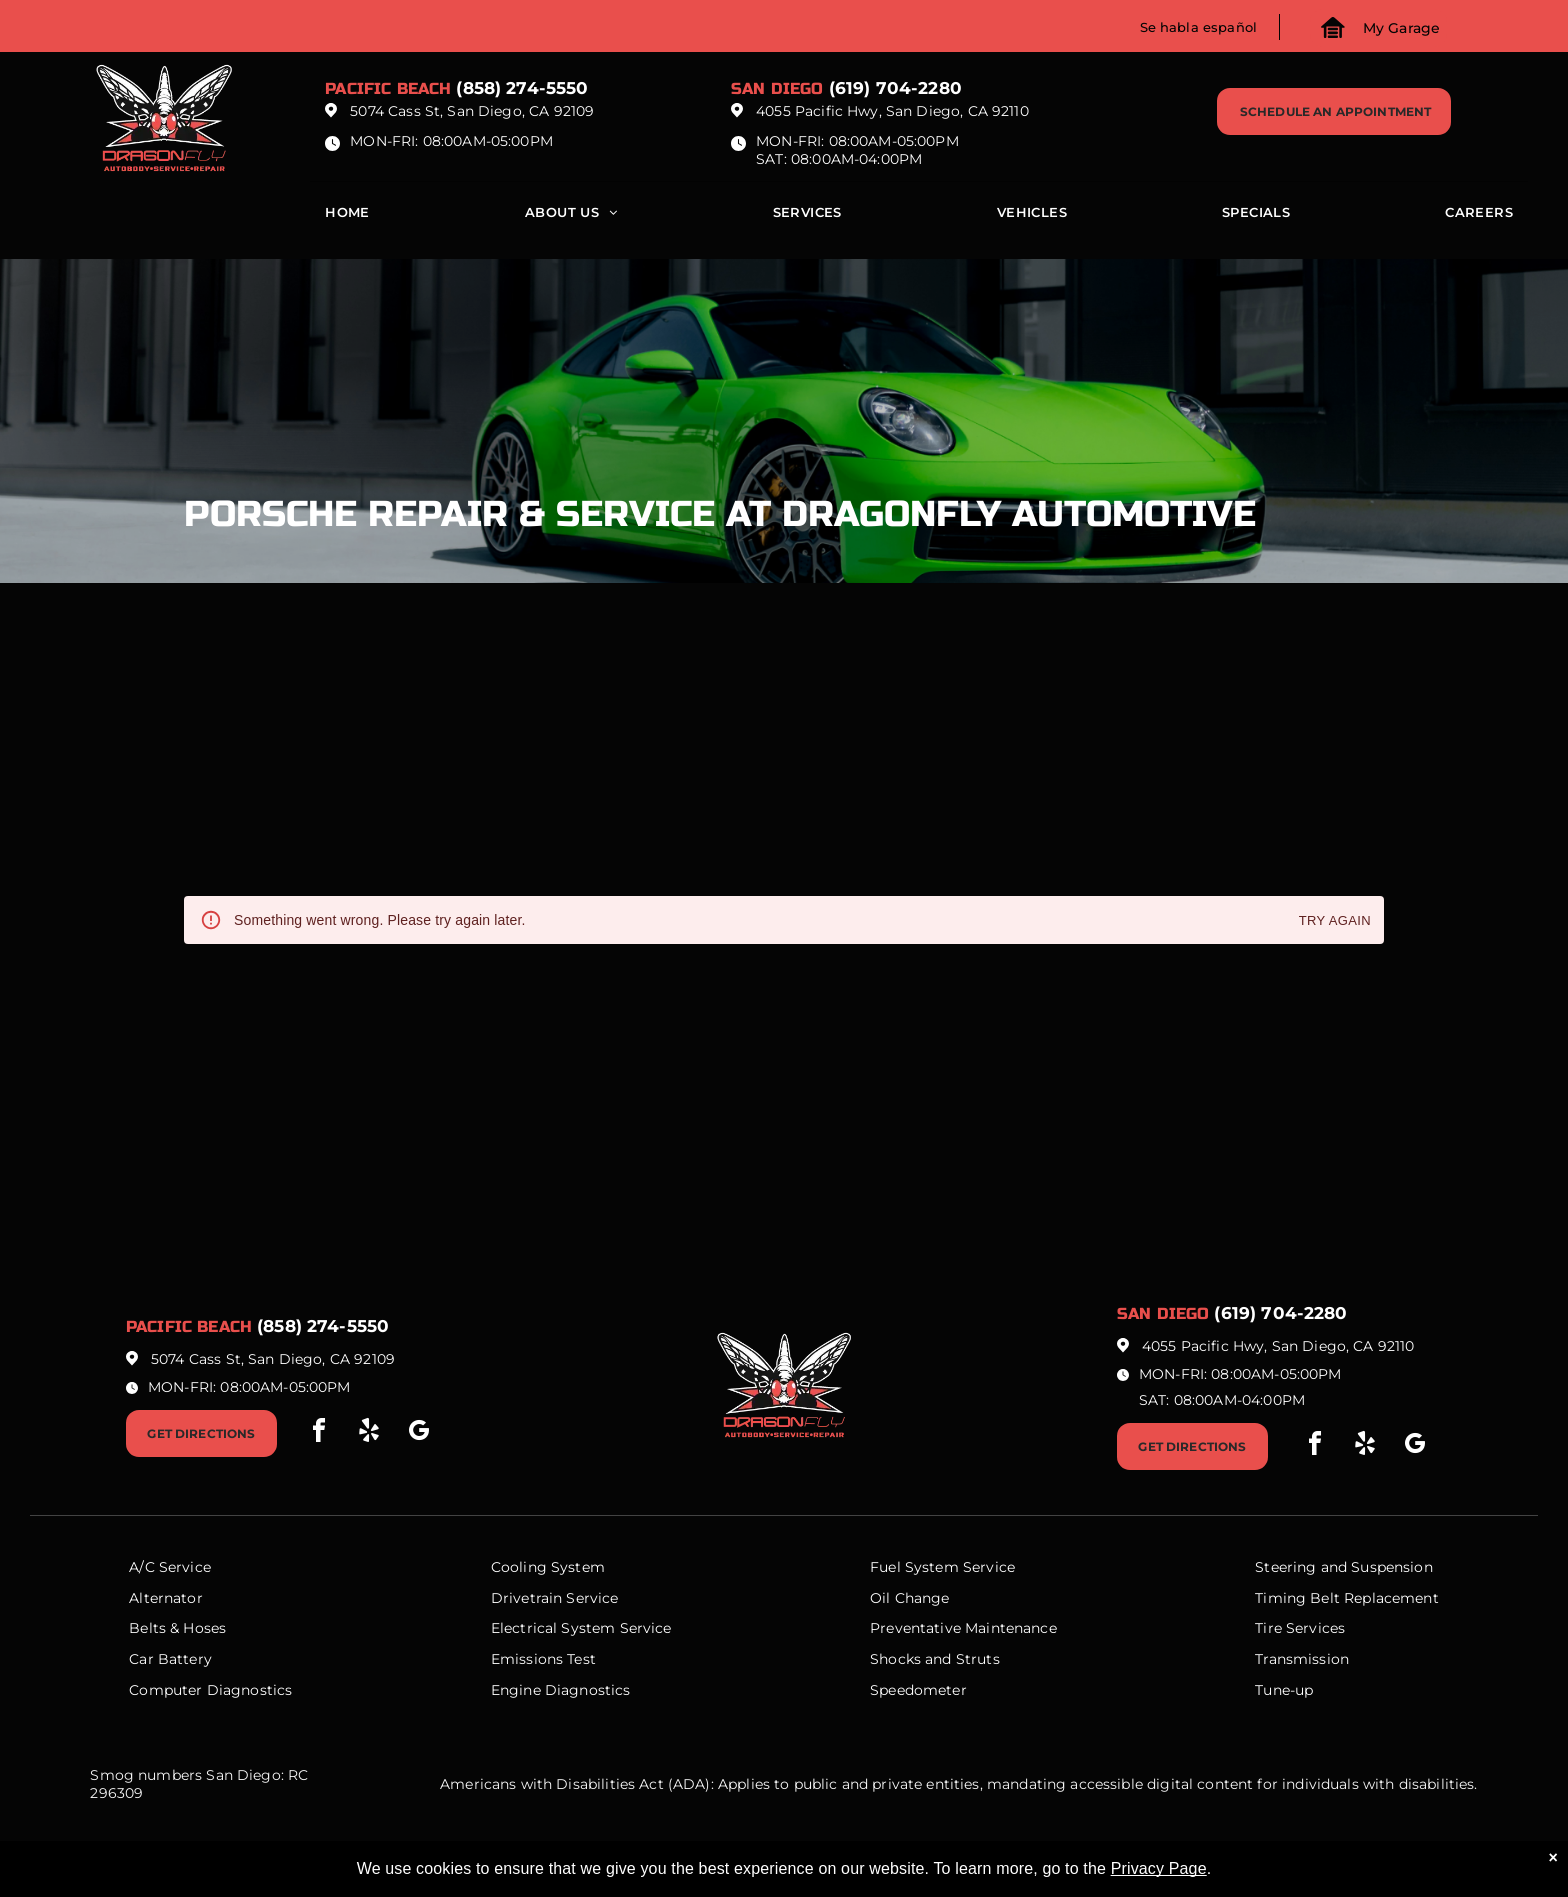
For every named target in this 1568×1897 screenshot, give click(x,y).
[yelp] (369, 1433)
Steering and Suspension (1343, 1567)
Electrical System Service (581, 1628)
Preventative (915, 1628)
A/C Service (170, 1567)
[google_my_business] (419, 1433)
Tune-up (1284, 1690)
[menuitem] (347, 217)
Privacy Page (1159, 1868)
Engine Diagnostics (561, 1690)
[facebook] (319, 1433)
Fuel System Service (942, 1567)
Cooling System (548, 1567)
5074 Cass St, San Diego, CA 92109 (472, 111)
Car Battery (170, 1659)
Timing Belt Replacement (1346, 1598)
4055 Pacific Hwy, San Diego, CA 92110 (892, 111)
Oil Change (910, 1598)
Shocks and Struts (935, 1659)
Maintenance (1011, 1628)
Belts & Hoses (177, 1628)
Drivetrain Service (555, 1598)
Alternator (166, 1598)
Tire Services (1300, 1628)
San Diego (777, 88)
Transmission (1302, 1659)
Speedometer (918, 1690)
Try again (1335, 921)
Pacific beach (388, 88)
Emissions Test (543, 1659)
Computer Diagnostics (210, 1690)
